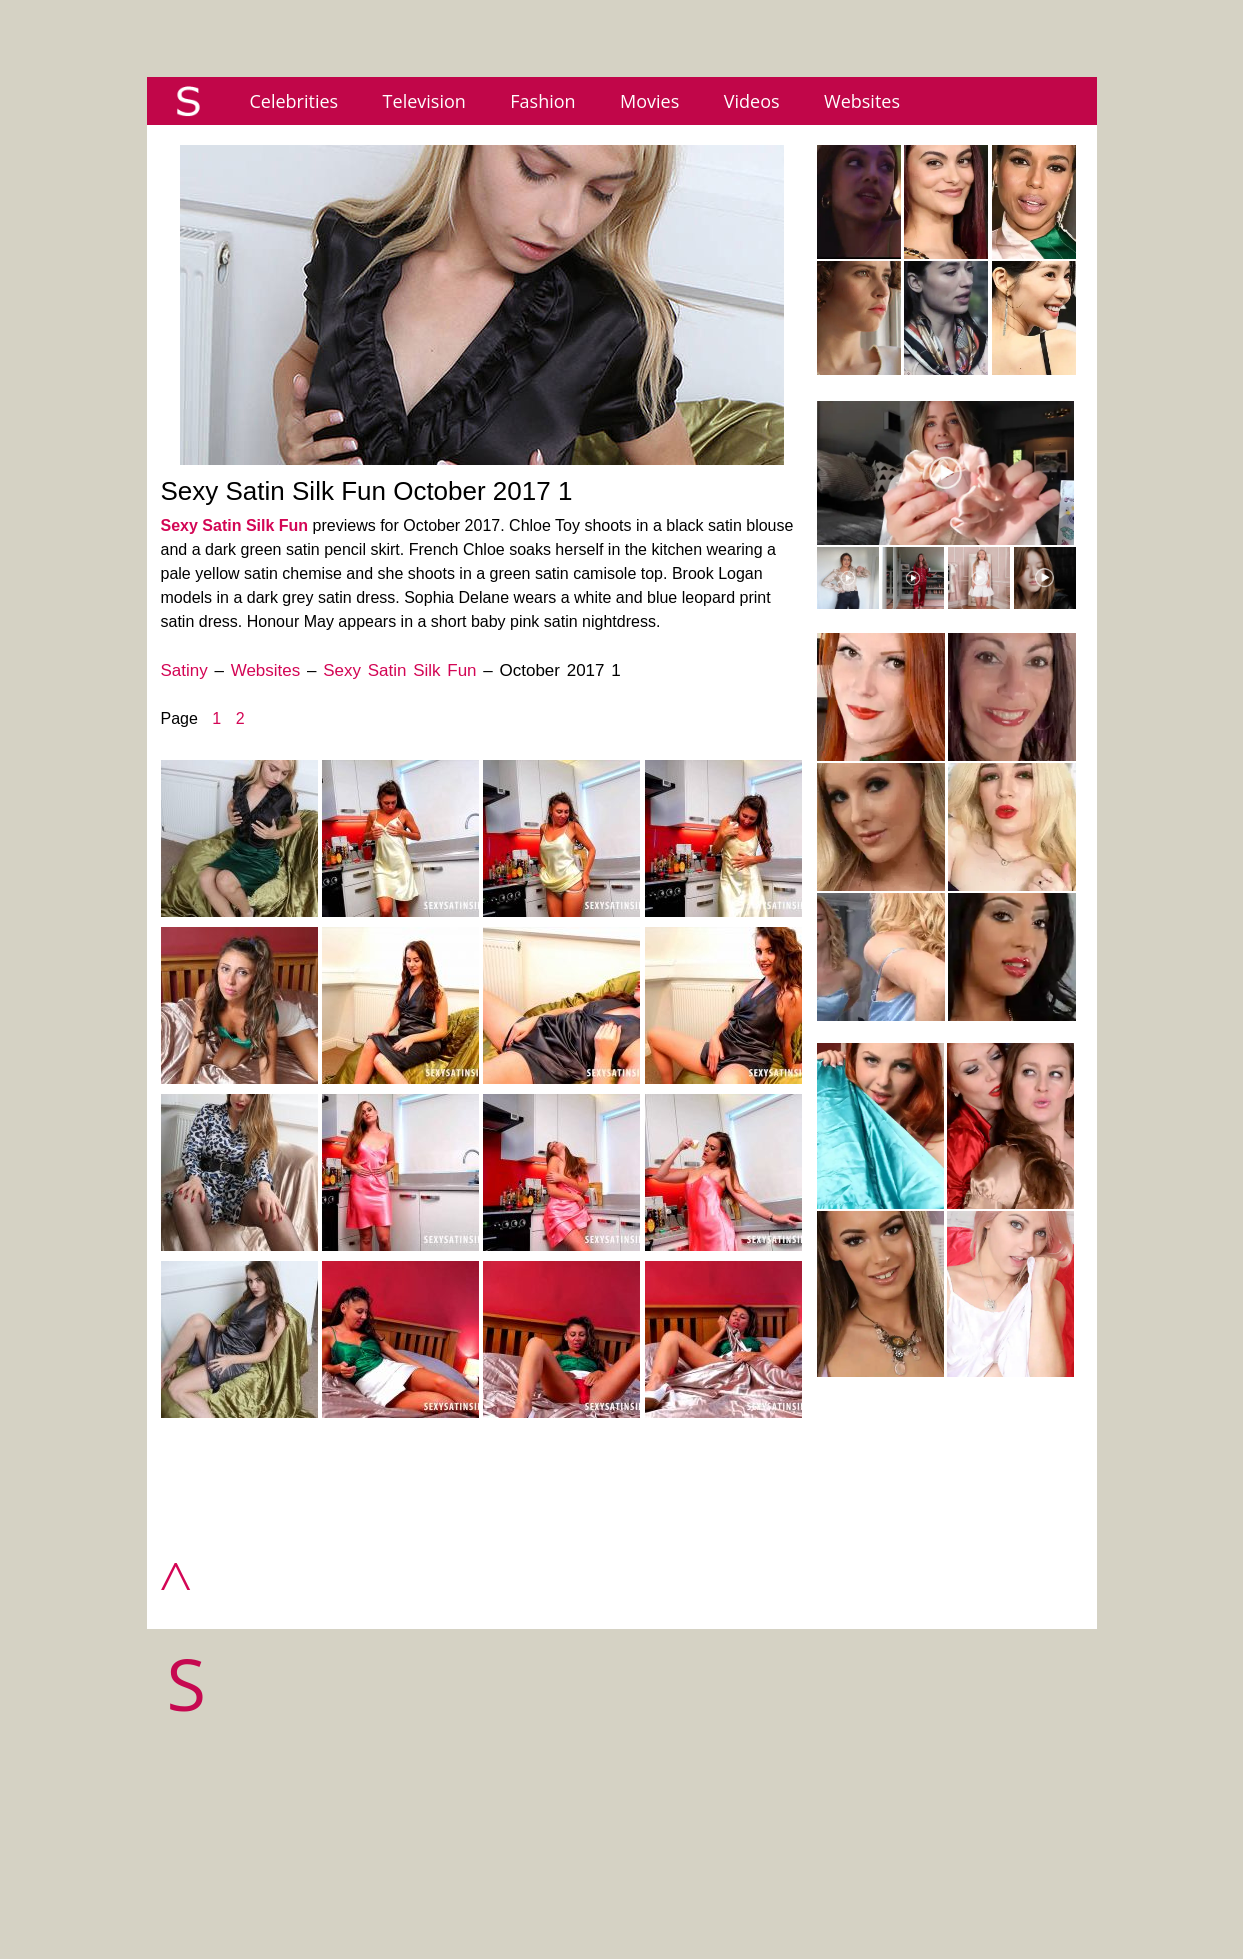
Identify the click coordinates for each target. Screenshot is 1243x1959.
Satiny (184, 670)
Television (424, 101)
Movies (649, 101)
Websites (862, 101)
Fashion (542, 101)
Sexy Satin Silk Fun (235, 525)
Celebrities (294, 101)
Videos (752, 101)
